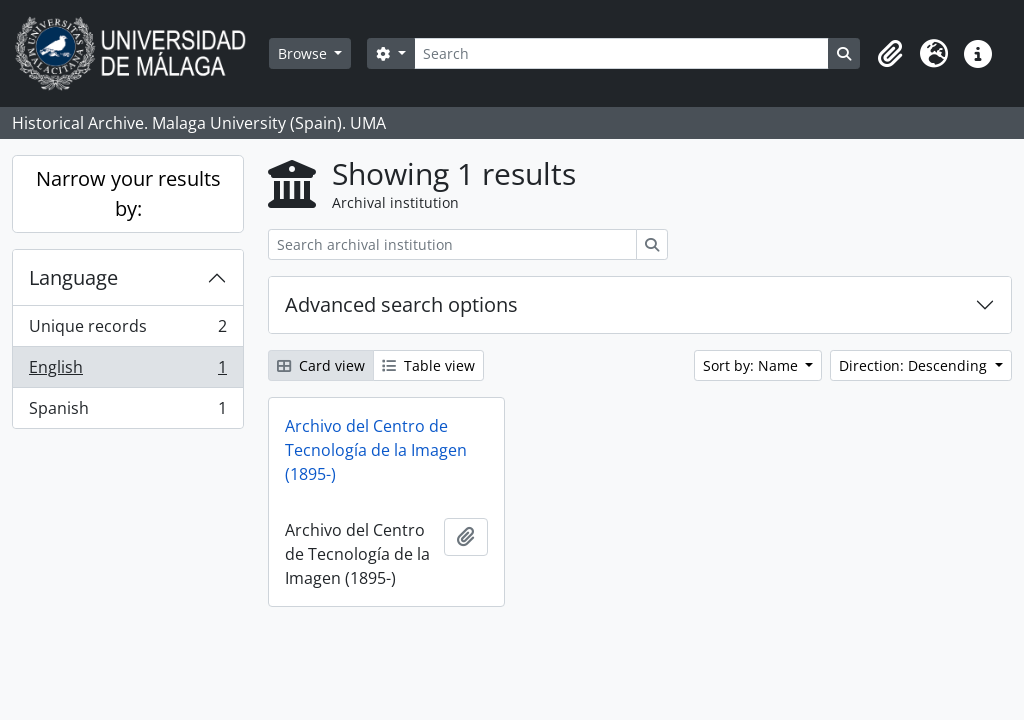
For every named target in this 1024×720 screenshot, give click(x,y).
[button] (890, 54)
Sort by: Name (752, 365)
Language (73, 277)
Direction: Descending (915, 365)
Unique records (127, 330)
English (127, 371)
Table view (428, 365)
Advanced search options (401, 304)
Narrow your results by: (128, 193)
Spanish (127, 412)
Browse (304, 53)
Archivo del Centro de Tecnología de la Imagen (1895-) (376, 450)
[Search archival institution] (452, 244)
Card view (321, 365)
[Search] (621, 53)
